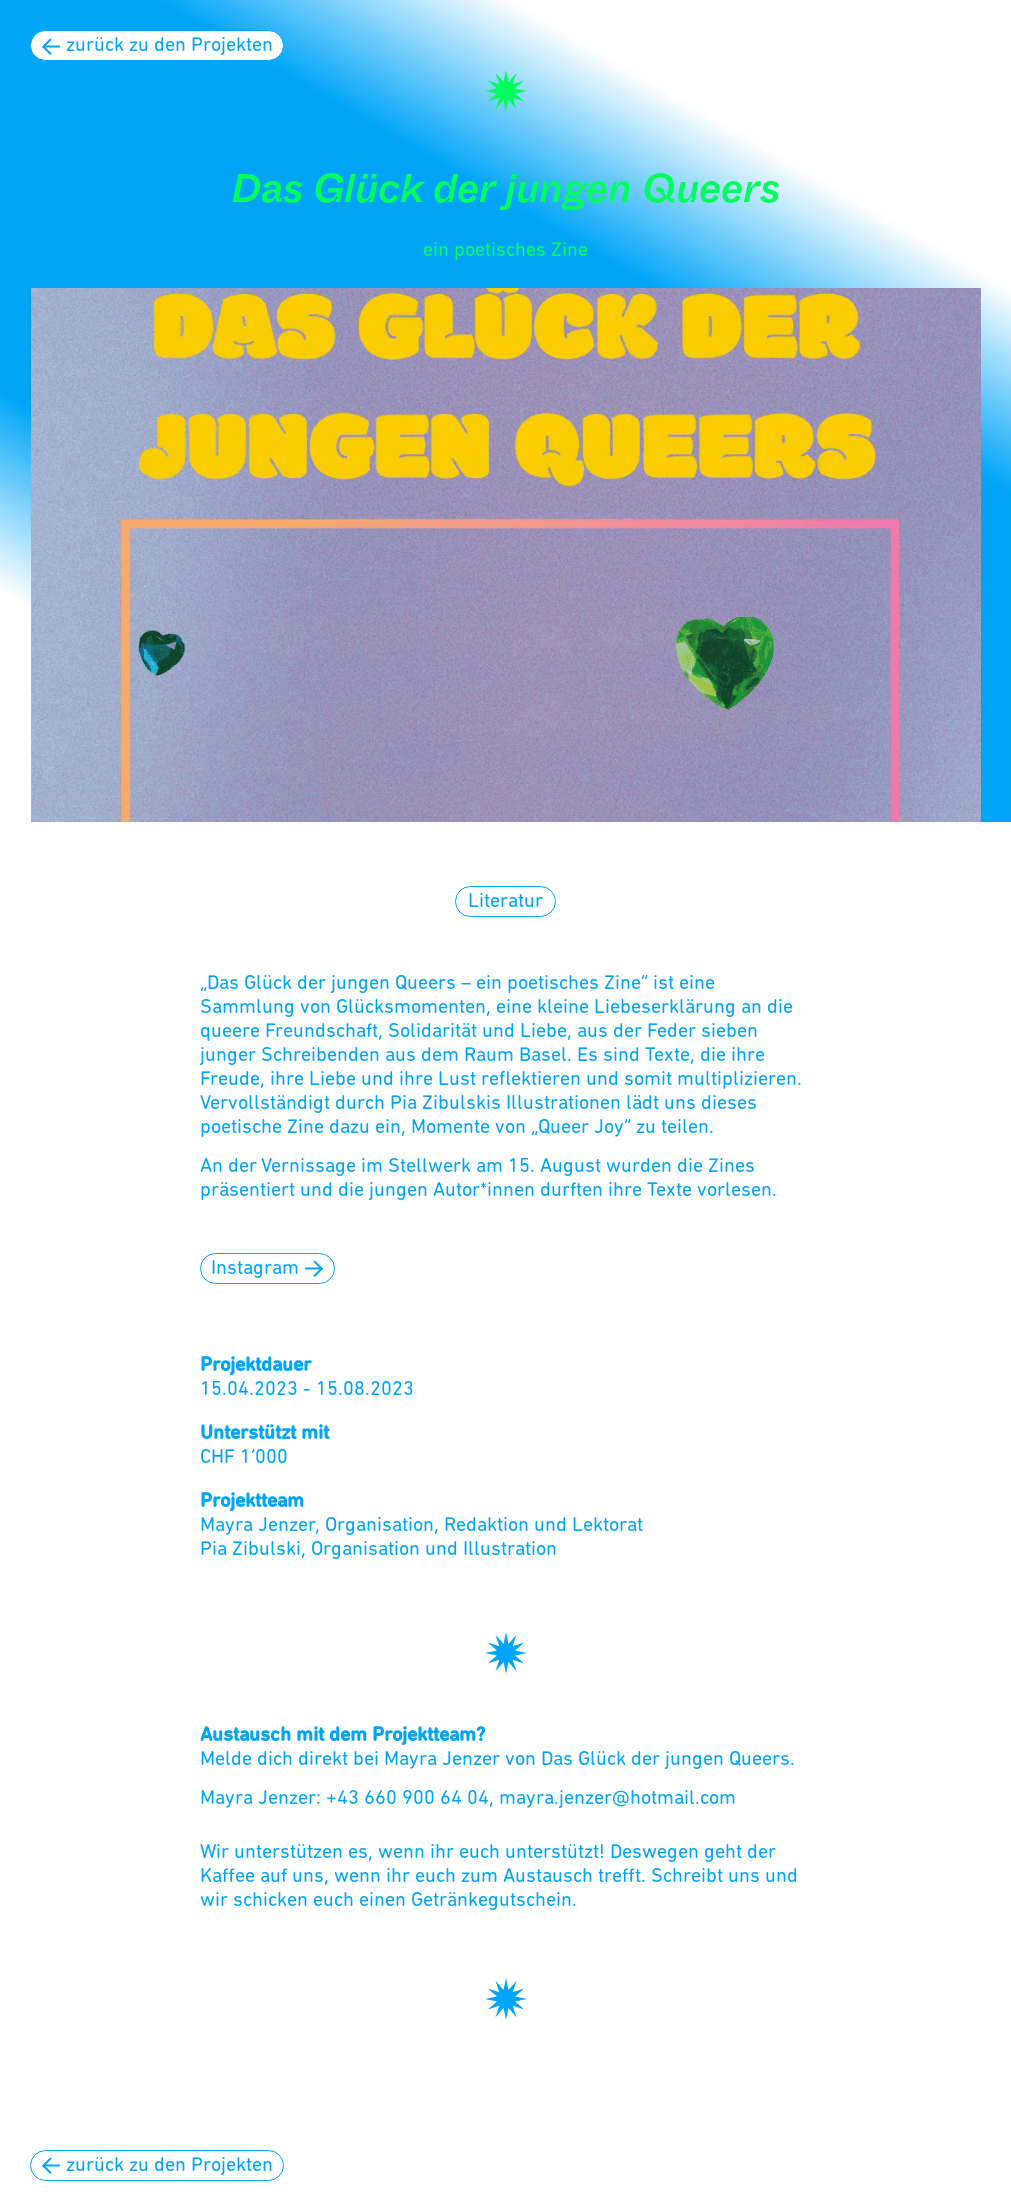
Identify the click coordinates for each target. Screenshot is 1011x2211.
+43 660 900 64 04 (407, 1799)
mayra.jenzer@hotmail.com (617, 1799)
